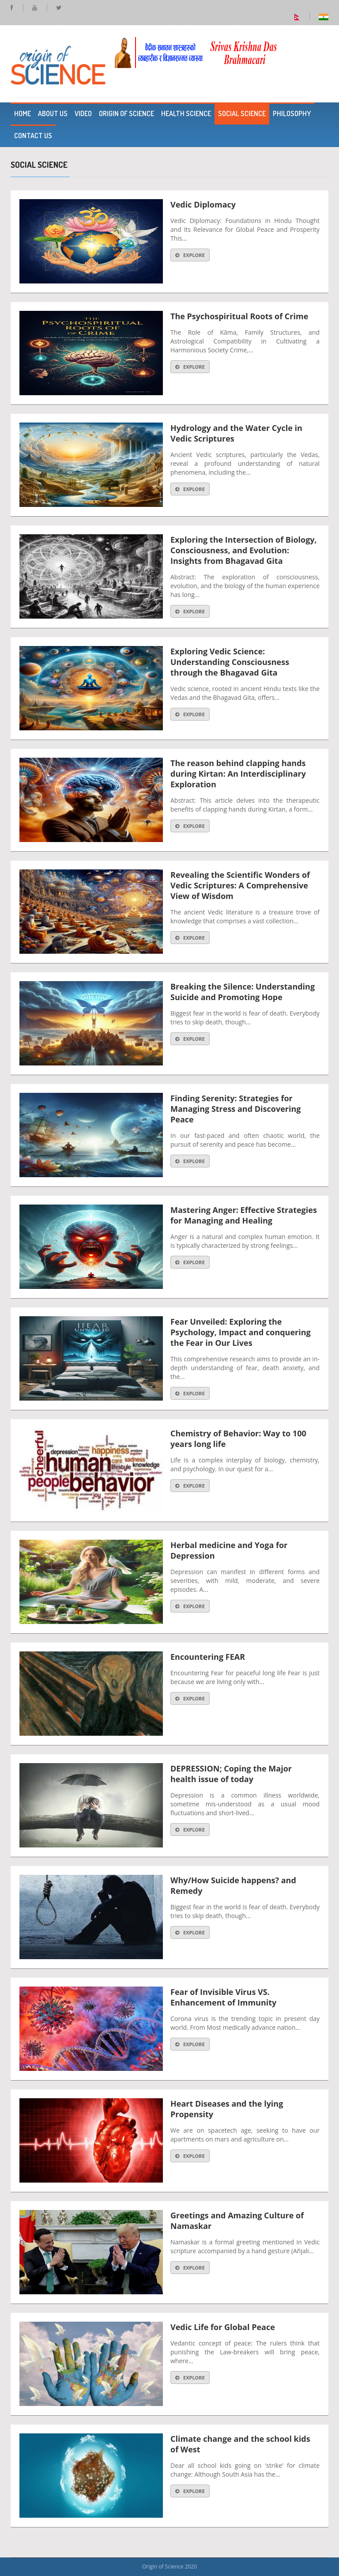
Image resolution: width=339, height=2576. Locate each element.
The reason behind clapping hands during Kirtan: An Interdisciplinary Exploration (238, 773)
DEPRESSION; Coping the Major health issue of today (231, 1773)
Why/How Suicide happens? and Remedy (233, 1885)
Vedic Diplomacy (203, 204)
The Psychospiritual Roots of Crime (239, 316)
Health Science (186, 113)
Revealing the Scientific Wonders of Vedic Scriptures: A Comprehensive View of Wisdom (240, 885)
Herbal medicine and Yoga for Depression (228, 1550)
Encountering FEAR (207, 1656)
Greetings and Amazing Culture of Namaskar (237, 2220)
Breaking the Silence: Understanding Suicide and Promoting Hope (242, 991)
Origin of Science (126, 113)
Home (22, 113)
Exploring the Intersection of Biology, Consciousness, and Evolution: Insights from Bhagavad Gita (243, 550)
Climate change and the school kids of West (240, 2444)
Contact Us (33, 135)
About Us (53, 113)
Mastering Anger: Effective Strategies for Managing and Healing (243, 1215)
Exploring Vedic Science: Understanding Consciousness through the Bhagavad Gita (229, 662)
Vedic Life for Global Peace (222, 2327)
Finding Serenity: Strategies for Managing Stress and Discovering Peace (235, 1109)
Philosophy (292, 113)
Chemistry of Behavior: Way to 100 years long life (238, 1438)
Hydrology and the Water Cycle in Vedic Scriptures (236, 433)
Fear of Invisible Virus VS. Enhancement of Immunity (224, 1997)
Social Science (242, 113)
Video (83, 113)
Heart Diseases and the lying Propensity (226, 2108)
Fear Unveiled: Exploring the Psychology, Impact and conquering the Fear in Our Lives (240, 1332)
